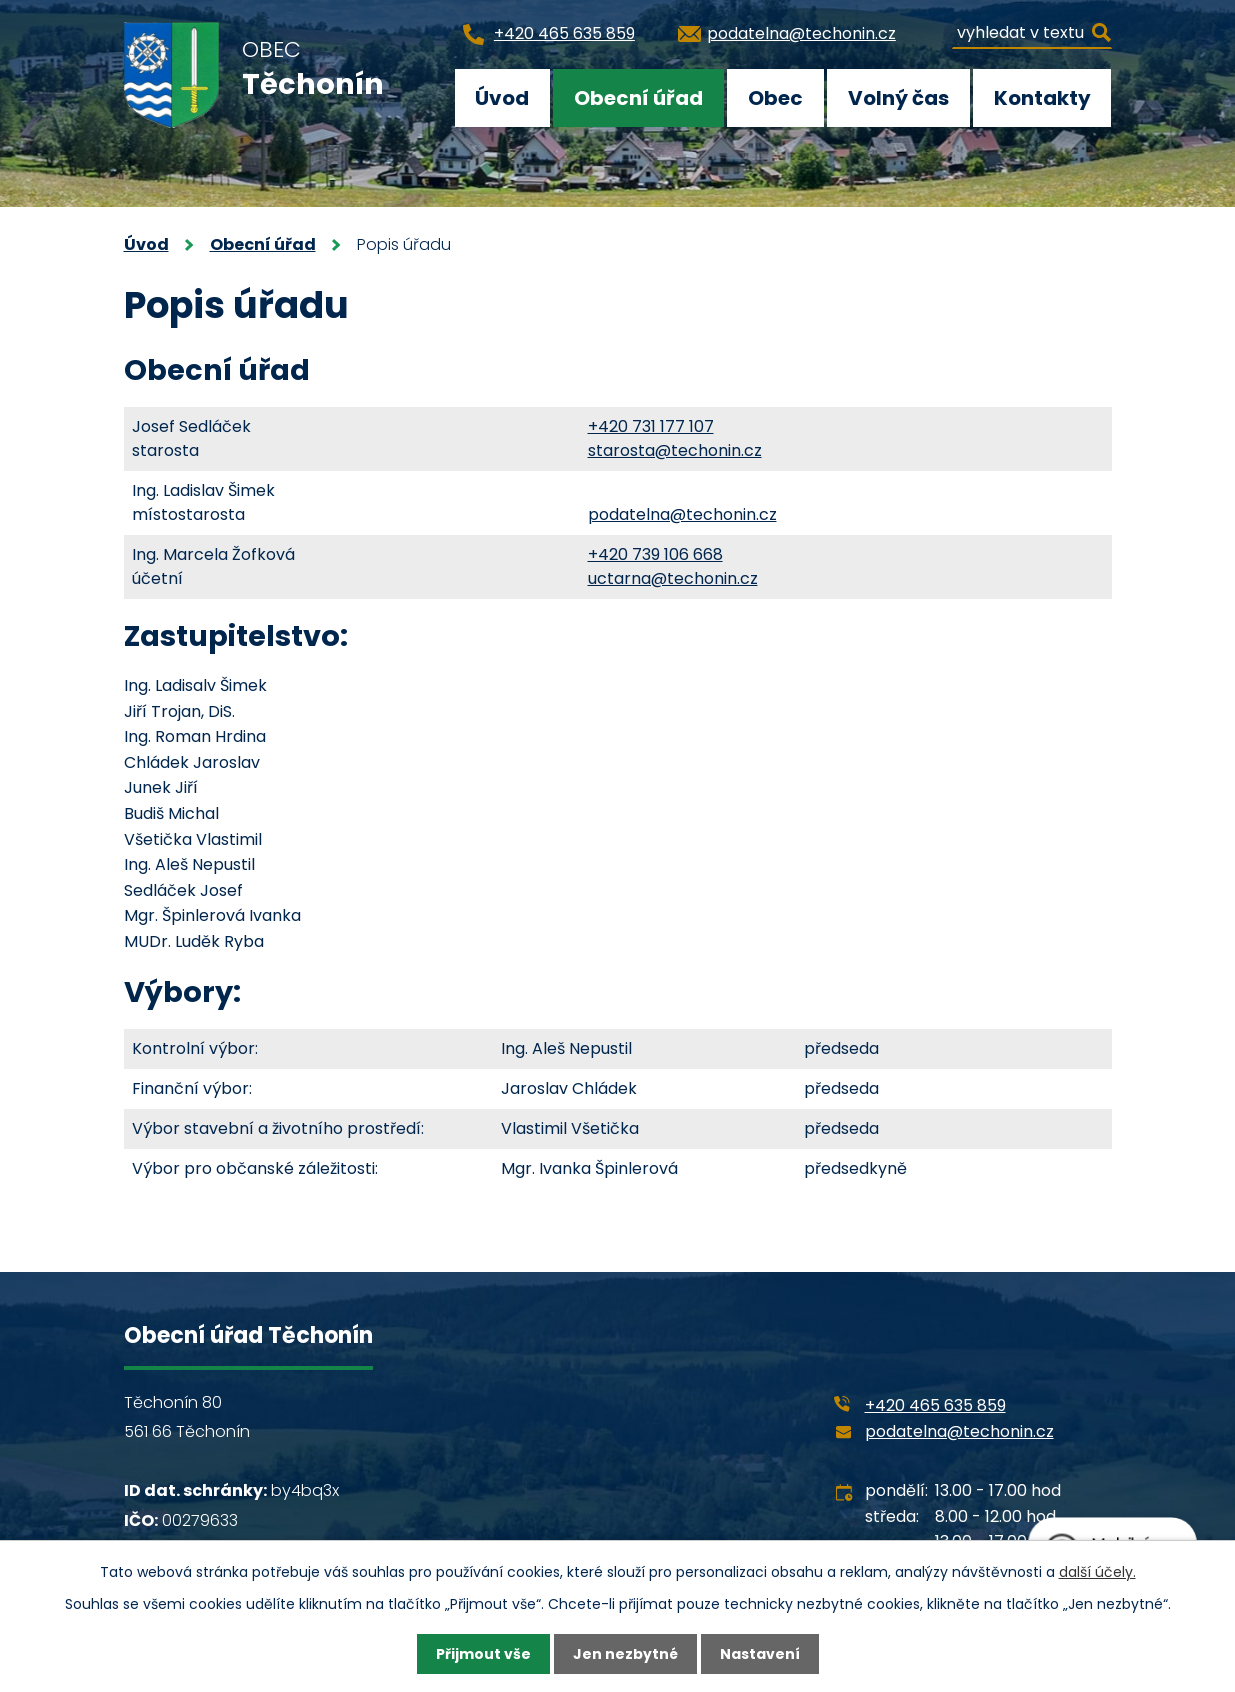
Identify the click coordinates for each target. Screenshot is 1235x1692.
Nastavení (760, 1654)
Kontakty (1042, 98)
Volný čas (898, 98)
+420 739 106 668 (655, 554)
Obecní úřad (638, 98)
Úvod (502, 98)
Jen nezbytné (625, 1654)
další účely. (1097, 1572)
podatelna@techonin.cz (682, 514)
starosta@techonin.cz (675, 450)
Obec (775, 98)
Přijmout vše (483, 1654)
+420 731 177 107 (651, 426)
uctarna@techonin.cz (673, 578)
